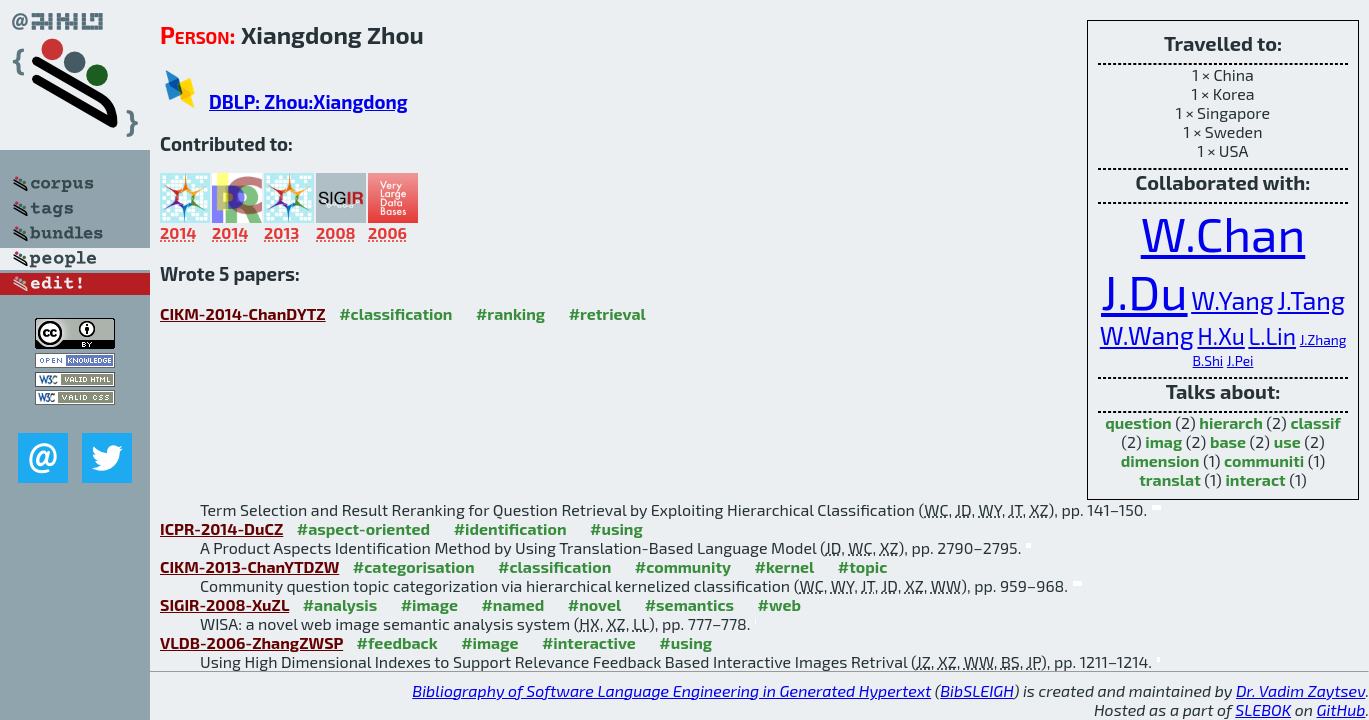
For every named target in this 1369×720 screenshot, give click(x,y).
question (1138, 422)
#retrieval (607, 313)
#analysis (340, 604)
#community (683, 566)
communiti (1264, 460)
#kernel (784, 566)
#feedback (397, 642)
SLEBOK (1263, 709)
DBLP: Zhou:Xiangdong (308, 101)
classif (1315, 422)
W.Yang (1232, 300)
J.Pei (1240, 360)
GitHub (1341, 709)
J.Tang (1311, 300)
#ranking (510, 313)
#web (779, 604)
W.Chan (1223, 233)
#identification (510, 528)
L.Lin (1272, 336)
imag (1163, 441)
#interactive (589, 642)
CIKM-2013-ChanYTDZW (249, 566)
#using (616, 528)
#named (512, 604)
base (1228, 441)
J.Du (1144, 291)
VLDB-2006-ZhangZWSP (251, 642)
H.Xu (1220, 336)
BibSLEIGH (976, 690)
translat (1170, 479)
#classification (395, 313)
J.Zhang (1323, 339)
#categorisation (414, 566)
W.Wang (1147, 335)
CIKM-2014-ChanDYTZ (243, 313)
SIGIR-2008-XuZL (224, 604)
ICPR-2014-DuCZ (221, 528)
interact (1255, 479)
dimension (1160, 460)
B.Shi (1208, 360)
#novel (595, 604)
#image (429, 604)
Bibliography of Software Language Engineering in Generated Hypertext (671, 690)
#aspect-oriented (363, 528)
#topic (863, 566)
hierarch (1230, 422)
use (1287, 441)
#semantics (689, 604)
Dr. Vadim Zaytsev (1300, 690)
